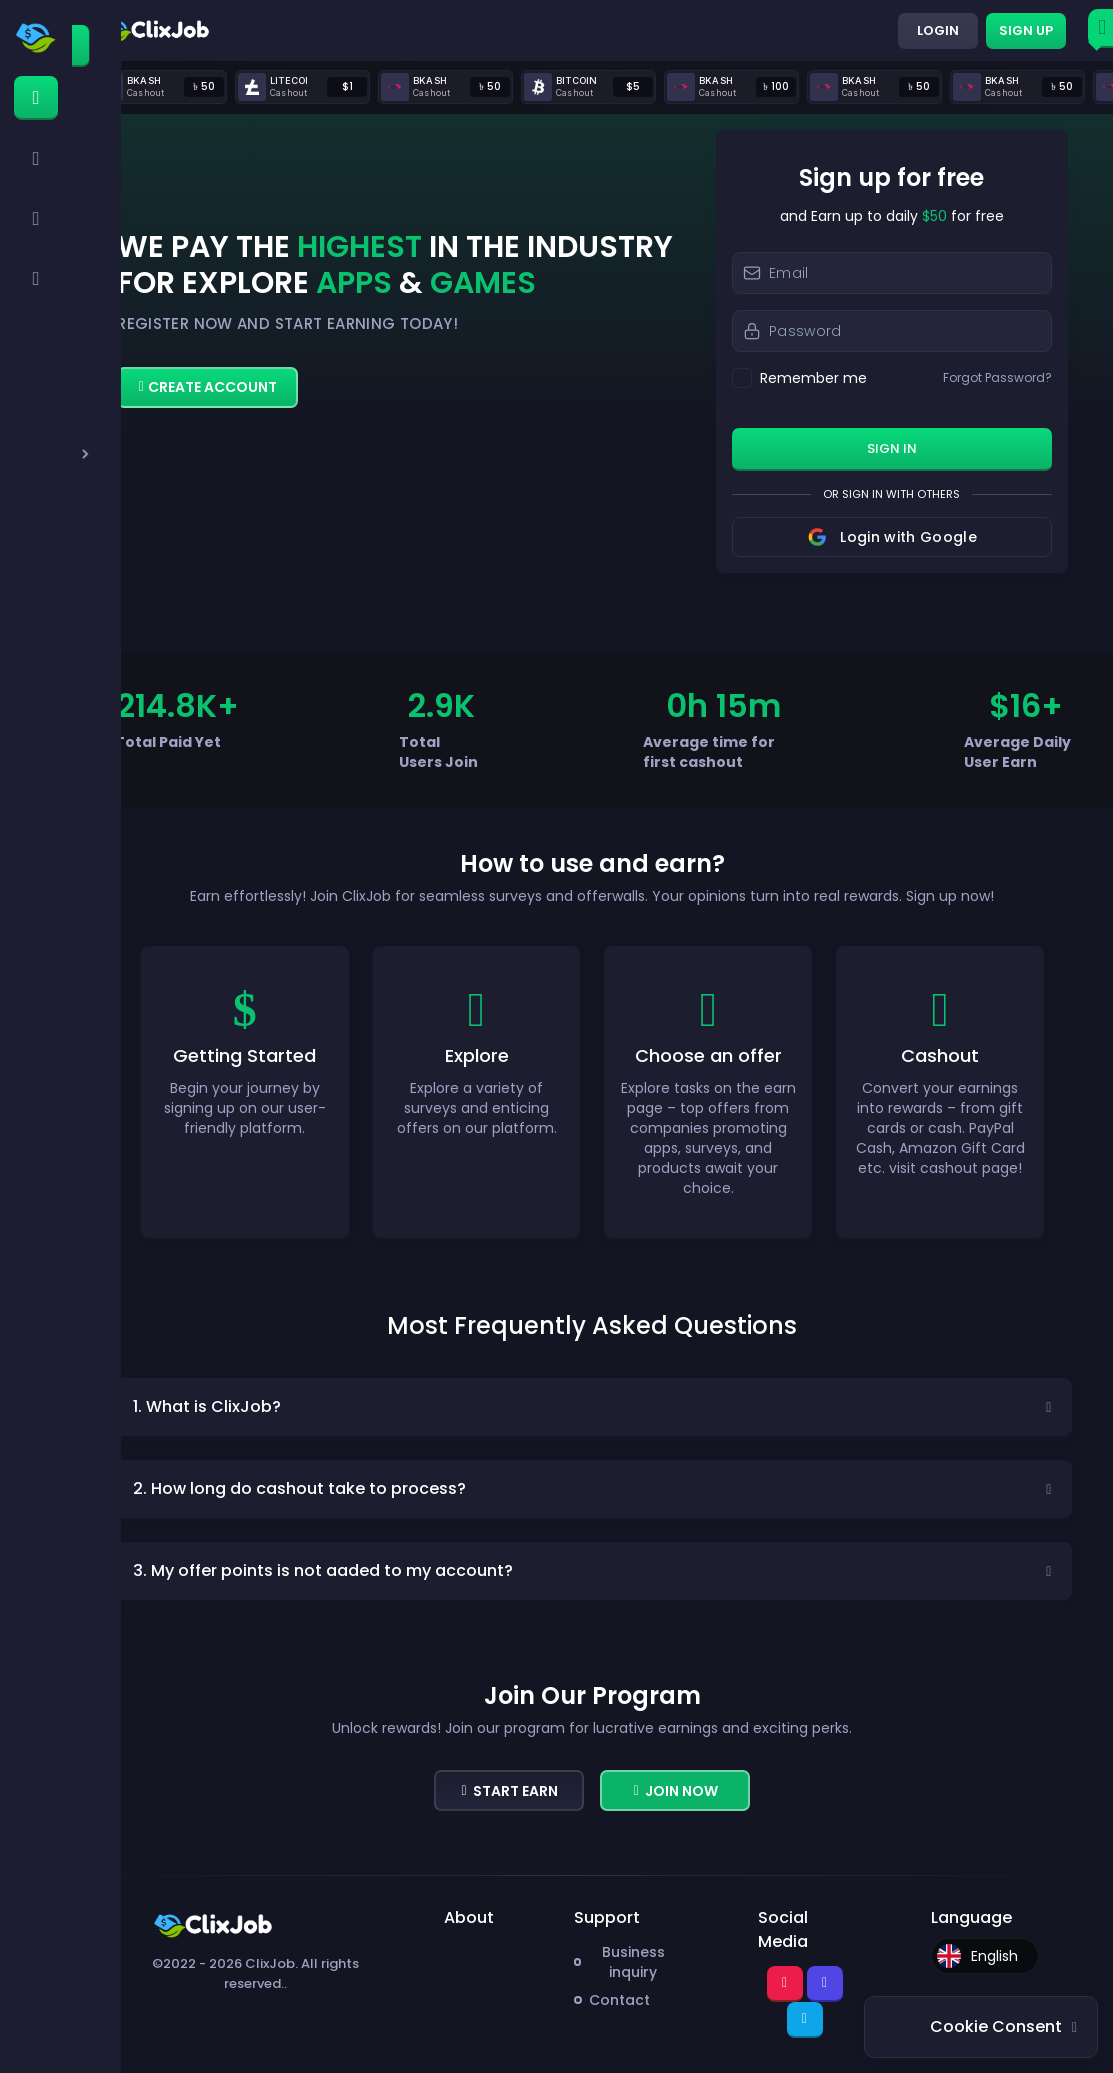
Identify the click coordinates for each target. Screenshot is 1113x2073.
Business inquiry (633, 1962)
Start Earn (509, 1791)
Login (938, 30)
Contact (619, 2000)
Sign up (1026, 30)
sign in (892, 448)
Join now (675, 1791)
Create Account (208, 387)
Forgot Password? (997, 378)
